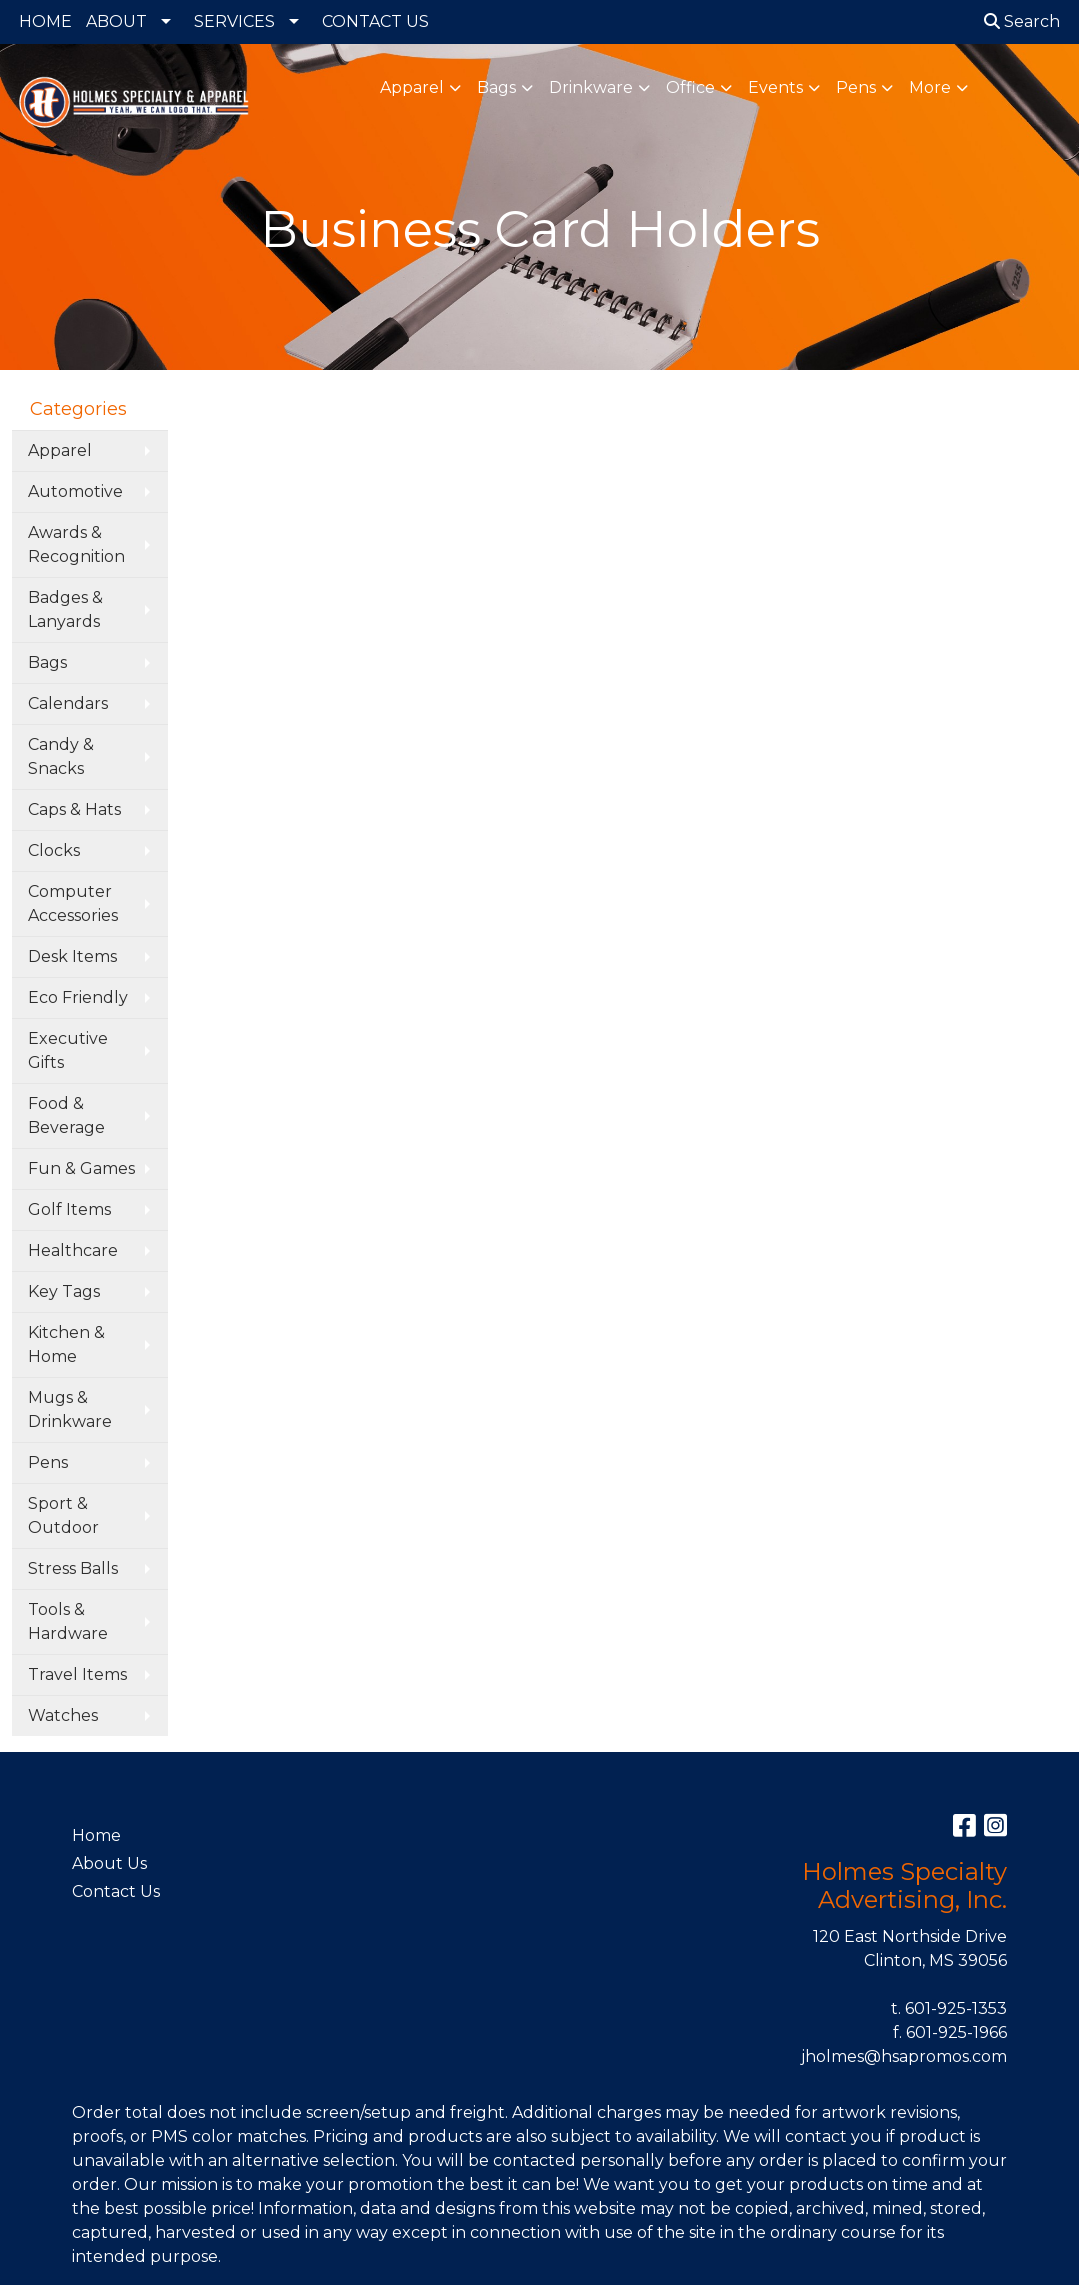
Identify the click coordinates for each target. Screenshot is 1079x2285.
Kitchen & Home (66, 1344)
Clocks (54, 850)
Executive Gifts (68, 1050)
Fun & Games (81, 1168)
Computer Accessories (73, 903)
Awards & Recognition (76, 544)
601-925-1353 (956, 2008)
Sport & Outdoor (63, 1515)
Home (96, 1835)
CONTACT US (375, 21)
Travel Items (77, 1674)
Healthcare (73, 1250)
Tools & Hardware (68, 1621)
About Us (109, 1863)
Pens (856, 87)
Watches (63, 1715)
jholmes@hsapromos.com (904, 2056)
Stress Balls (73, 1568)
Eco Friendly (78, 997)
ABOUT (116, 21)
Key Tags (64, 1291)
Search (1022, 21)
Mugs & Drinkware (70, 1409)
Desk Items (72, 956)
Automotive (75, 491)
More (930, 87)
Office (690, 87)
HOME (45, 21)
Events (775, 87)
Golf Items (69, 1209)
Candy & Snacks (61, 756)
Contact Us (116, 1891)
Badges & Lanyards (65, 609)
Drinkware (591, 87)
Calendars (68, 703)
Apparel (412, 87)
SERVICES (234, 21)
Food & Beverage (66, 1115)
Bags (496, 87)
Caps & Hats (74, 809)
